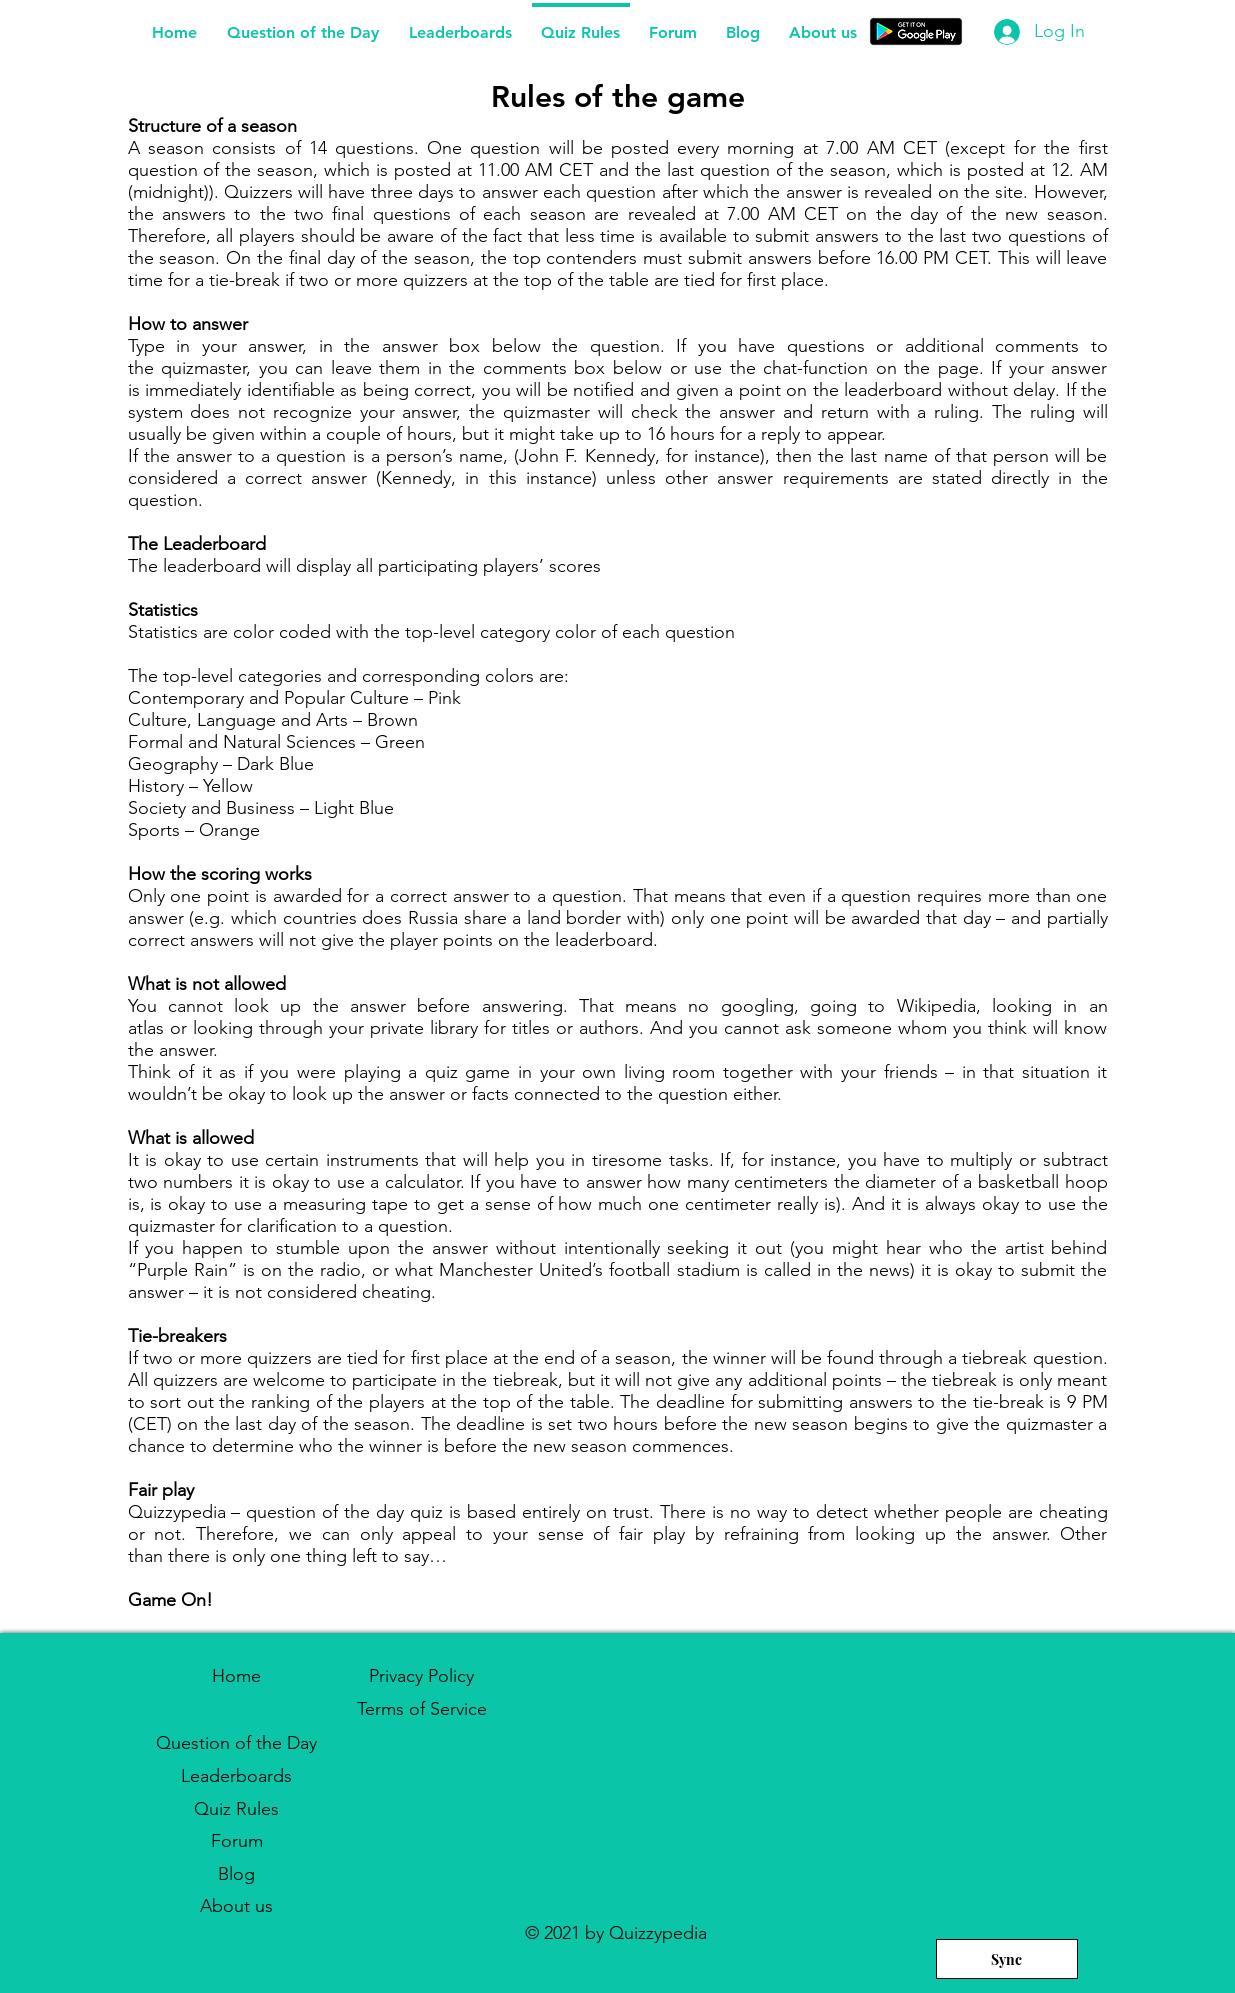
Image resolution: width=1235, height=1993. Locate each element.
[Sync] (1007, 1959)
